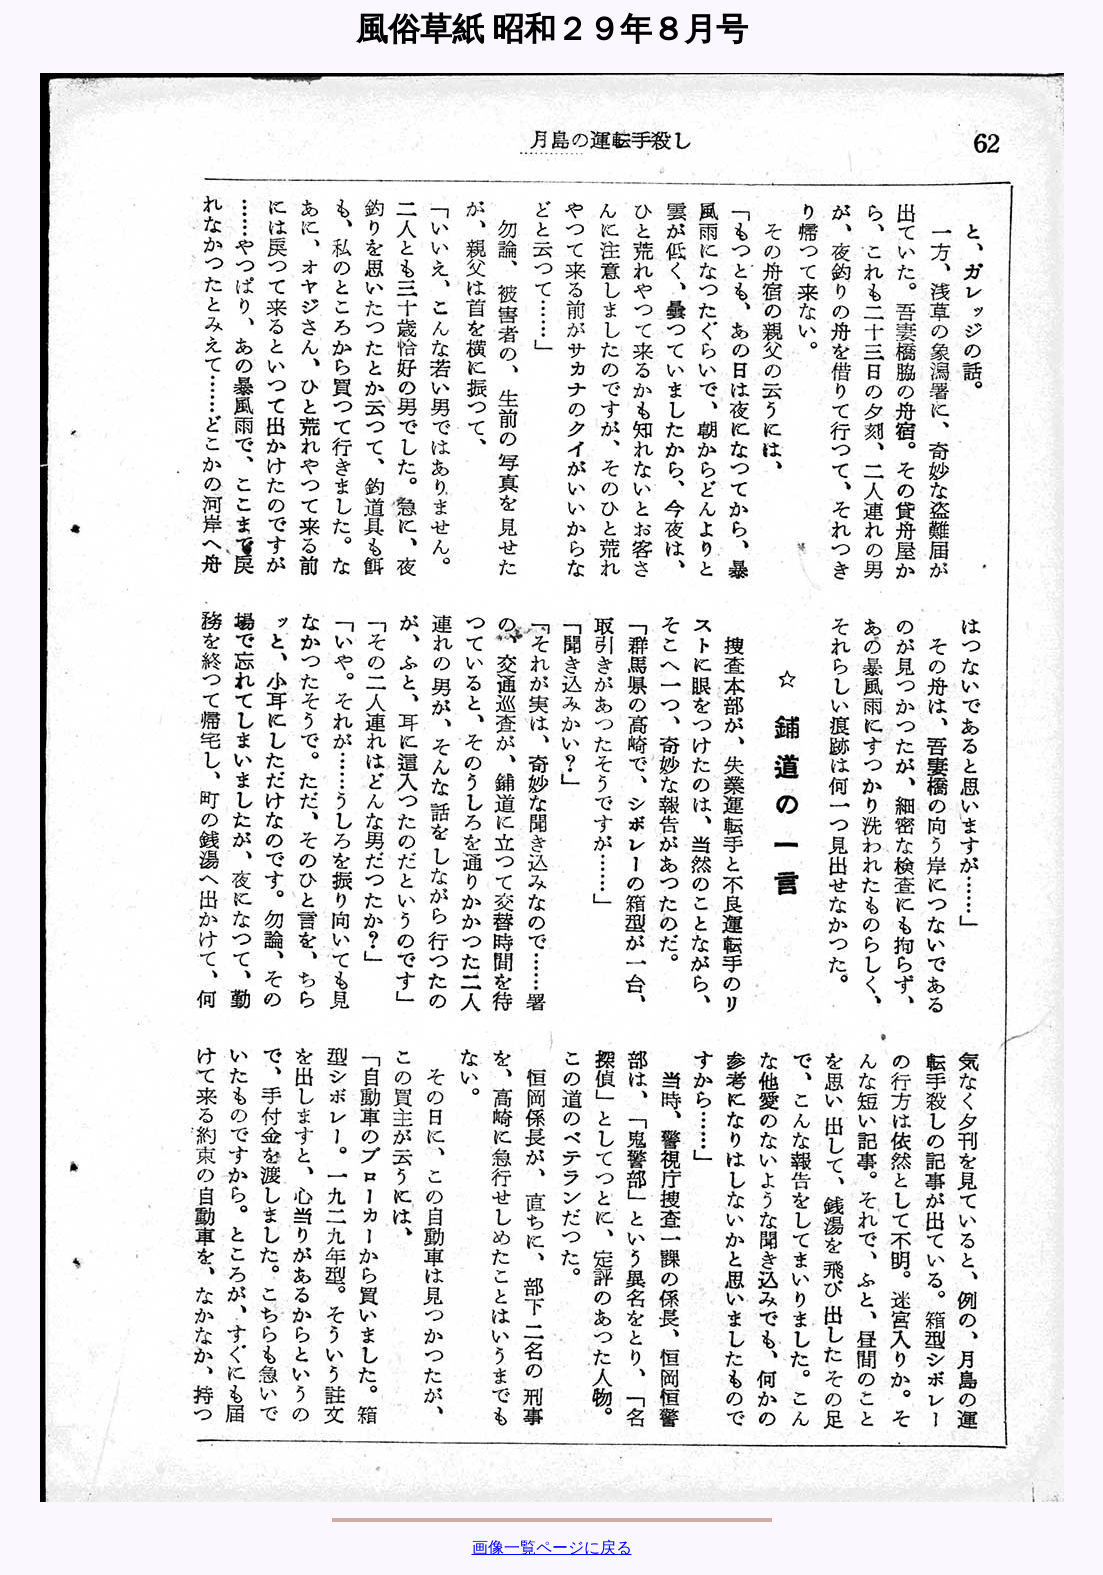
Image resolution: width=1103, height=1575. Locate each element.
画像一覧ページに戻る (552, 1547)
